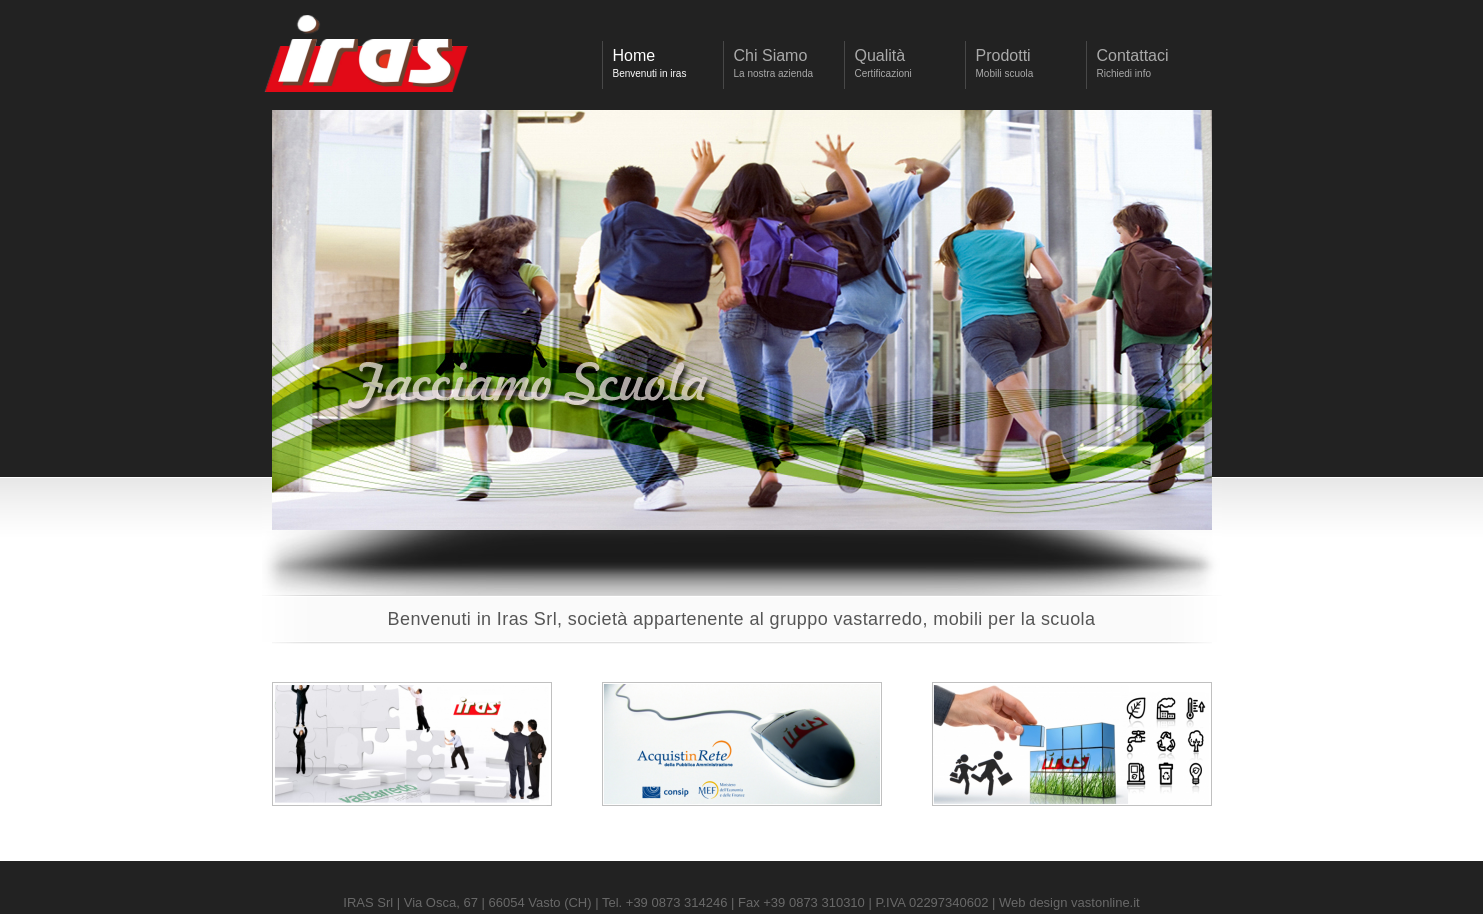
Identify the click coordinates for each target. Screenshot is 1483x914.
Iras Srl (367, 58)
